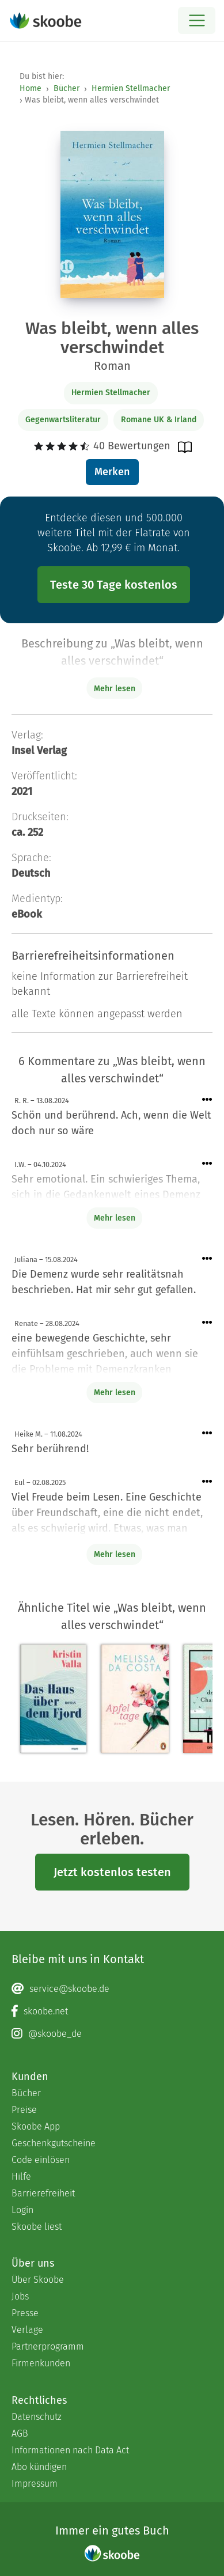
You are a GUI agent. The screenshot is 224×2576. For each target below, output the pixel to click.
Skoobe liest (37, 2226)
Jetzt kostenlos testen (112, 1872)
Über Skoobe (38, 2279)
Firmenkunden (41, 2363)
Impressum (35, 2483)
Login (22, 2209)
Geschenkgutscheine (54, 2143)
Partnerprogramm (48, 2346)
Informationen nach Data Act (70, 2450)
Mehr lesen (114, 1218)
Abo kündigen (39, 2466)
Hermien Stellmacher (131, 88)
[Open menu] (196, 20)
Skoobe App (36, 2126)
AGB (20, 2433)
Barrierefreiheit (43, 2193)
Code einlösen (41, 2159)
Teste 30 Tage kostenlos (113, 585)
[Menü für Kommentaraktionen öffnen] (207, 1100)
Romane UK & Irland (158, 420)
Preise (24, 2109)
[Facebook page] (112, 2011)
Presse (25, 2313)
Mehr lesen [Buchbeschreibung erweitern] (114, 689)
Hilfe (21, 2176)
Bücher (66, 88)
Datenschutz (37, 2416)
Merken (112, 471)
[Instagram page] (112, 2034)
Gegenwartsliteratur (63, 420)
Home (30, 88)
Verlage (27, 2329)
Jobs (20, 2296)
